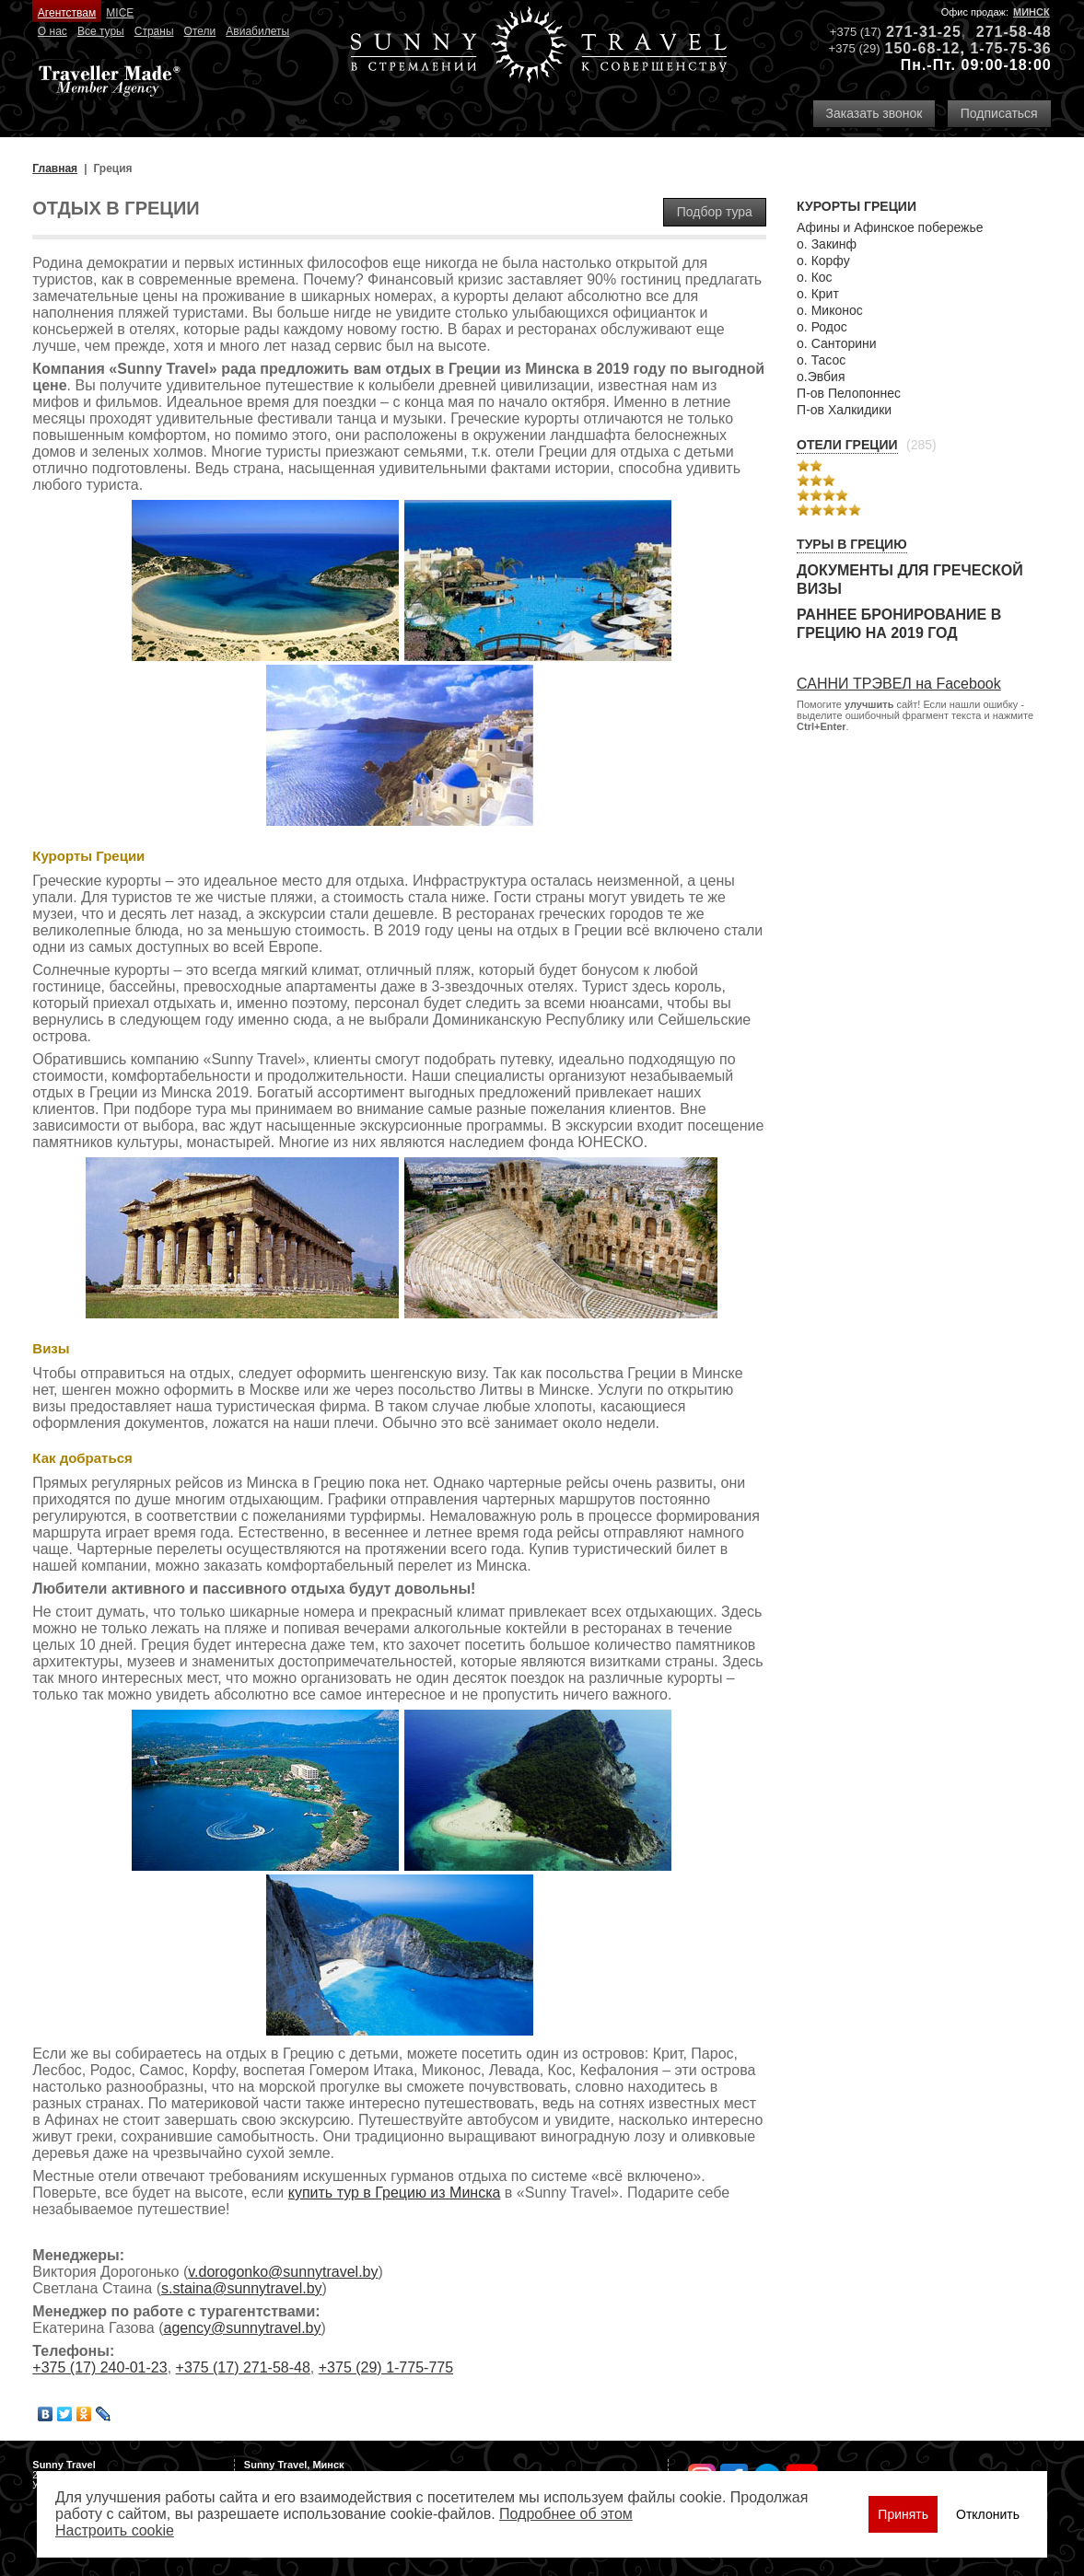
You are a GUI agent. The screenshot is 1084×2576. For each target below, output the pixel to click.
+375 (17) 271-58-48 (243, 2367)
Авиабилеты (257, 31)
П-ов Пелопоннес (849, 393)
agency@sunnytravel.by (242, 2328)
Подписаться (999, 113)
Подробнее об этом (566, 2514)
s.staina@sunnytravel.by (241, 2288)
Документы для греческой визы (910, 580)
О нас (52, 31)
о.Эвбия (821, 376)
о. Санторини (837, 343)
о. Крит (818, 293)
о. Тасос (821, 360)
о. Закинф (827, 244)
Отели (200, 31)
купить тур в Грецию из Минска (394, 2192)
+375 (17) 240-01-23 (99, 2367)
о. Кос (815, 277)
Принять (903, 2514)
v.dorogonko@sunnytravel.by (283, 2272)
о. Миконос (830, 310)
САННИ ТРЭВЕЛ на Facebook (899, 683)
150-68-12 (923, 48)
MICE (120, 12)
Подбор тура (714, 211)
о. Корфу (823, 260)
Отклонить (988, 2514)
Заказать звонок (874, 113)
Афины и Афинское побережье (890, 227)
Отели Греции (847, 444)
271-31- (914, 32)
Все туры (100, 31)
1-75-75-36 (1010, 48)
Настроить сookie (114, 2530)
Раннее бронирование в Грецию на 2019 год (899, 624)
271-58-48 (1014, 32)
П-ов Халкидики (844, 409)
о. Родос (822, 326)
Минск (1031, 11)
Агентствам (67, 12)
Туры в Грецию (852, 544)
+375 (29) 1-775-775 (386, 2367)
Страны (154, 31)
